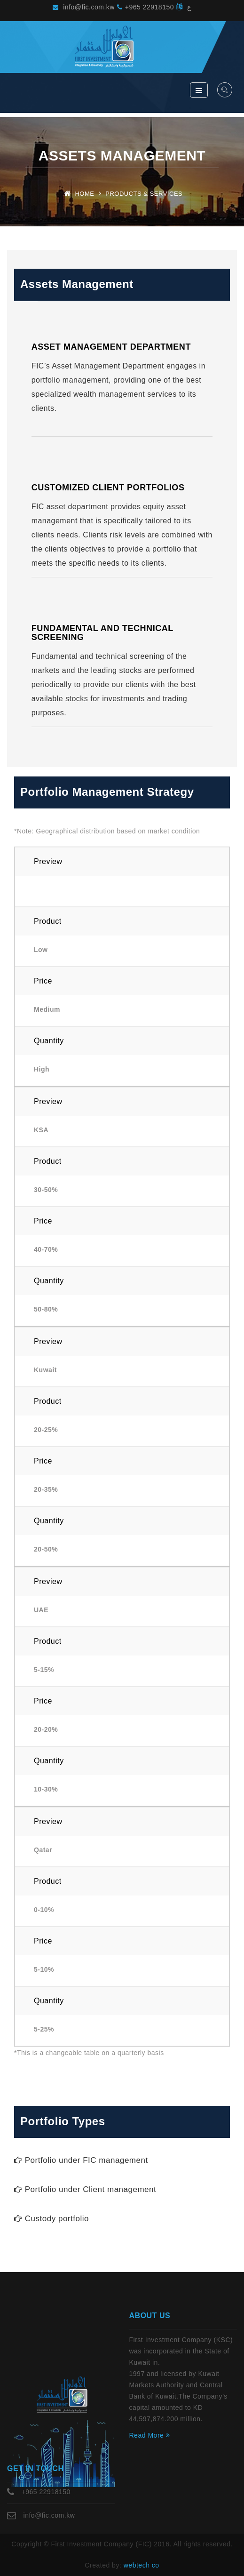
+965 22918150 (145, 7)
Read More (149, 2435)
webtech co (141, 2565)
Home (84, 193)
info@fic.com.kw (84, 7)
